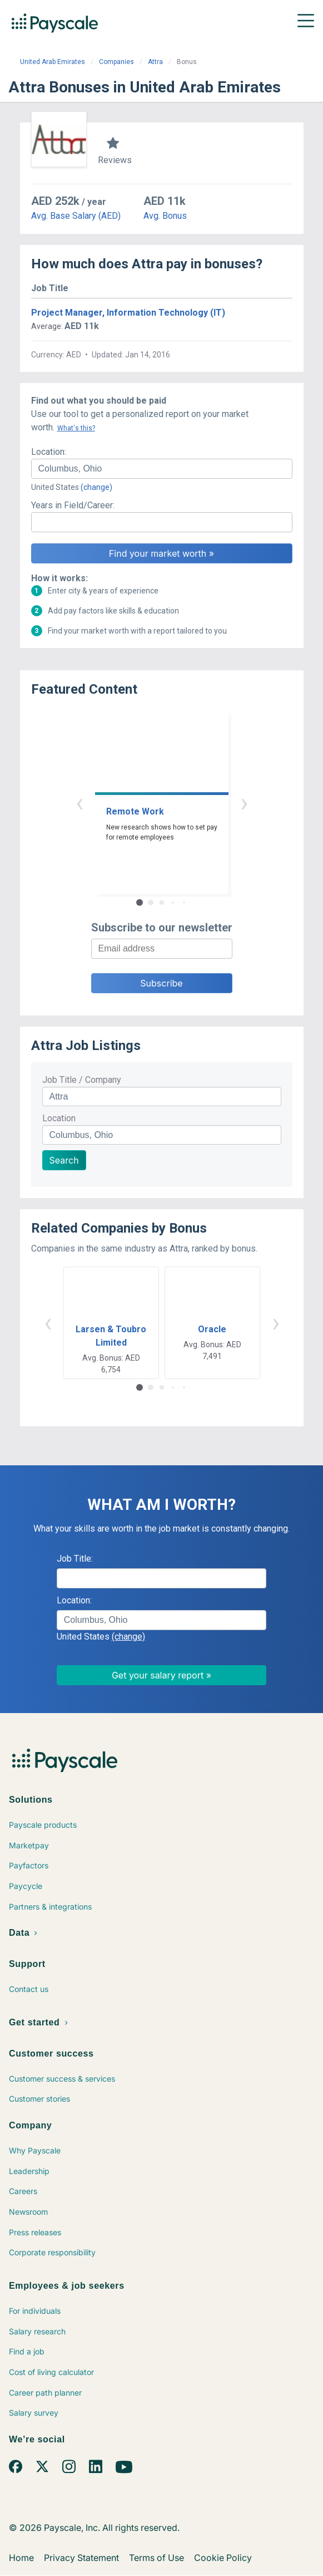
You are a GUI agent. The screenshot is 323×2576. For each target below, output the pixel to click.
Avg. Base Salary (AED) (76, 215)
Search (64, 1160)
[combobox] (161, 469)
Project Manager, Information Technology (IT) (128, 312)
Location (59, 1118)
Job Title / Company (81, 1079)
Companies (116, 62)
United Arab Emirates (52, 62)
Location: (48, 451)
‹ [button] (79, 802)
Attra (155, 62)
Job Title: (75, 1558)
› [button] (244, 802)
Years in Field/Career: (73, 505)
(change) (96, 487)
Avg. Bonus (165, 215)
